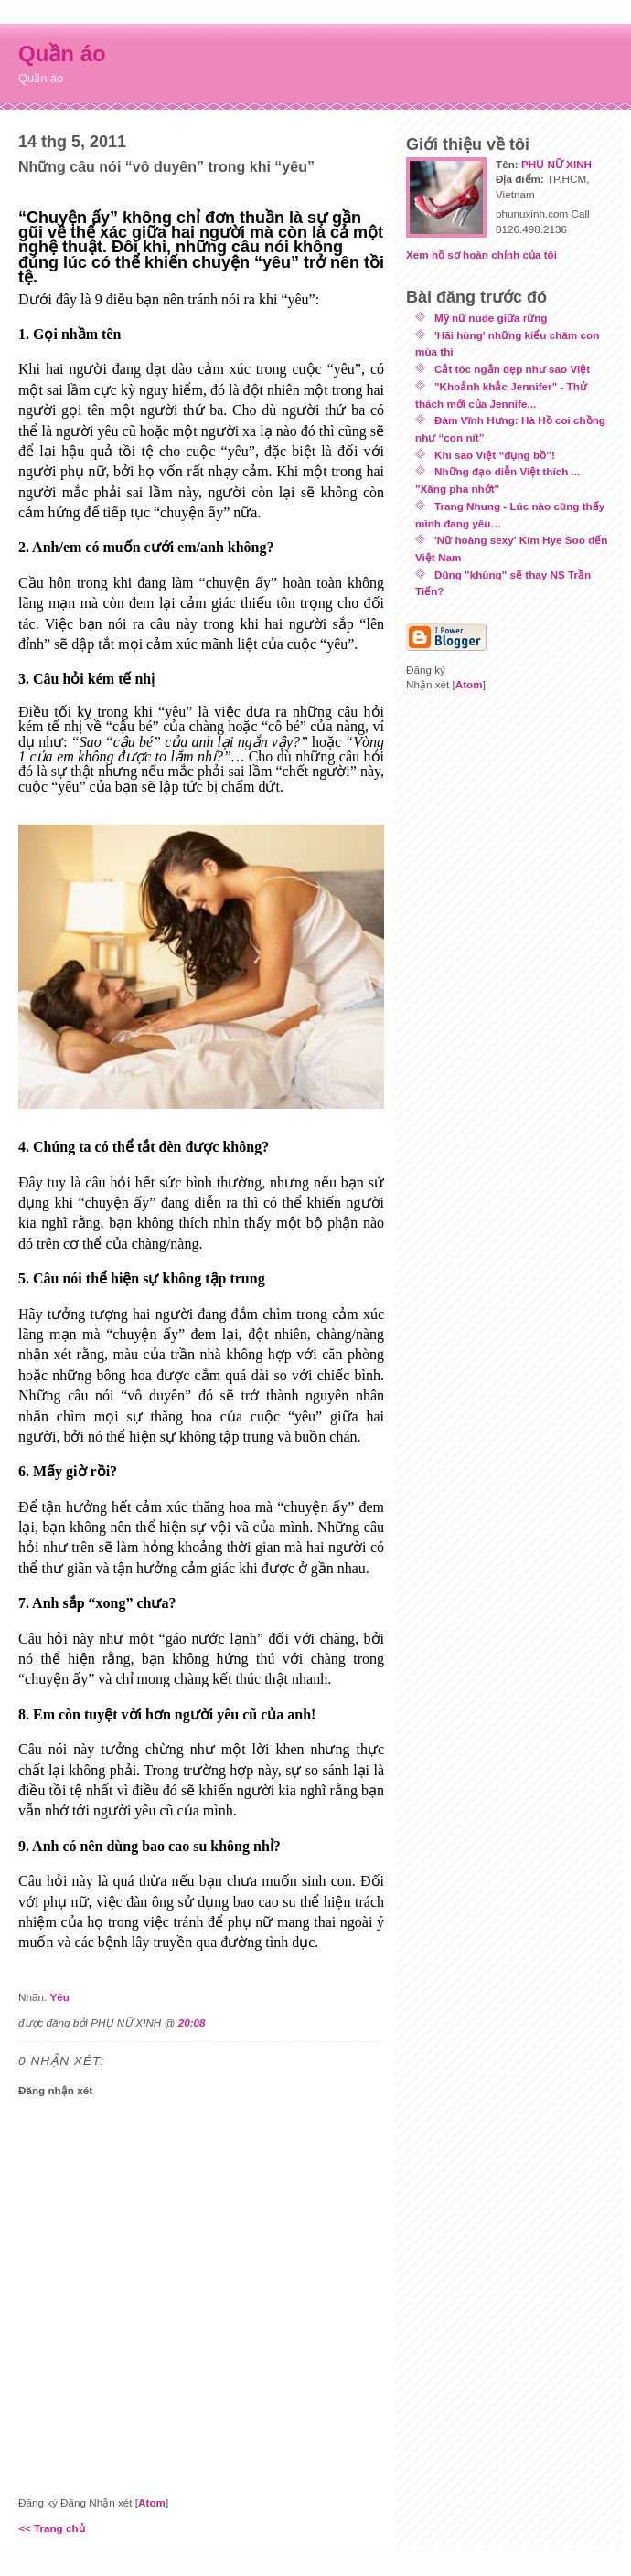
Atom (152, 2502)
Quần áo (62, 53)
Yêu (59, 1997)
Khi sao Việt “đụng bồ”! (494, 455)
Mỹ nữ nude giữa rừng (491, 318)
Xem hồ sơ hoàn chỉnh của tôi (481, 255)
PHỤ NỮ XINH (556, 164)
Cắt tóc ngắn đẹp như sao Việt (512, 369)
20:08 (192, 2022)
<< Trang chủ (51, 2528)
